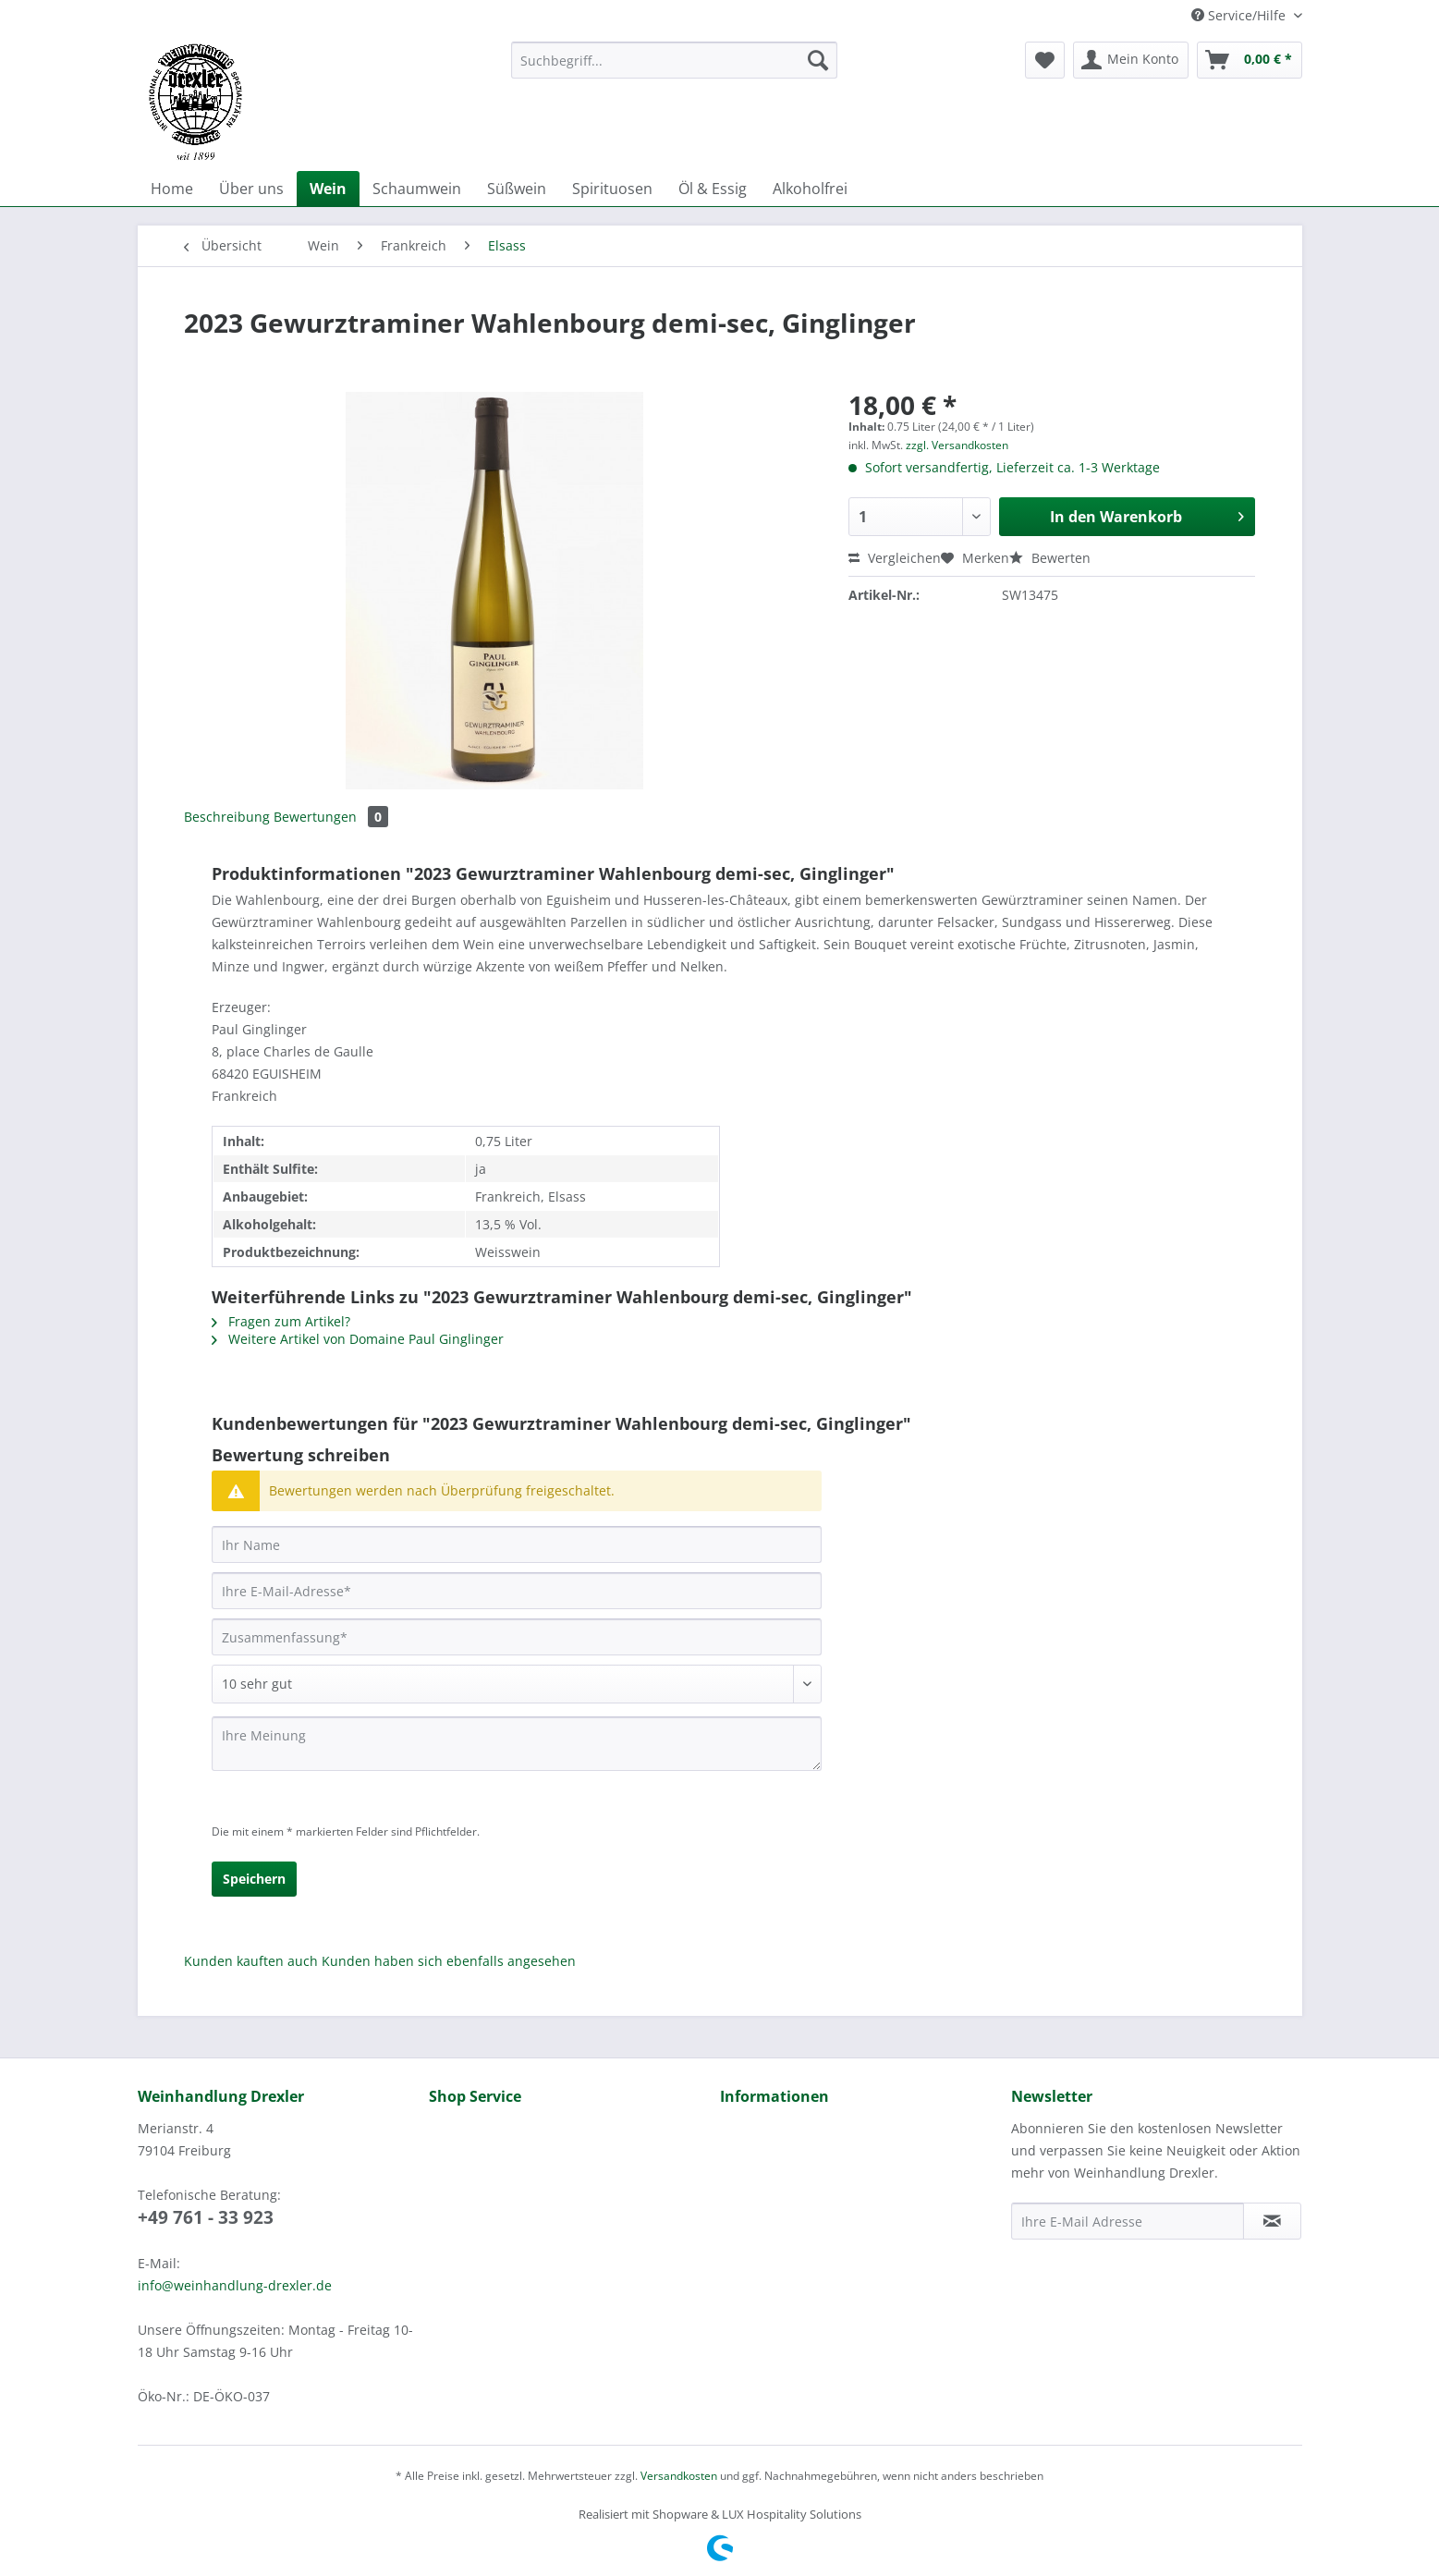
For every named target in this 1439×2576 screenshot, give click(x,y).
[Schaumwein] (417, 188)
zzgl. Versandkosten (957, 445)
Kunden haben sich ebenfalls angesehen (449, 1961)
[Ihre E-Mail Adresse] (1127, 2221)
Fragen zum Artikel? (281, 1321)
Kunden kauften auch (251, 1961)
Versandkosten (678, 2476)
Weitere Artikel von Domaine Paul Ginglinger (358, 1339)
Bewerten (1050, 558)
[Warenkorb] (1249, 60)
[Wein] (328, 188)
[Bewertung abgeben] (517, 1684)
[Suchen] (818, 60)
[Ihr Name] (517, 1544)
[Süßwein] (516, 188)
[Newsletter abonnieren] (1272, 2221)
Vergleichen (894, 558)
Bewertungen (331, 816)
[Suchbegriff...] (674, 60)
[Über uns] (251, 188)
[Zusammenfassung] (517, 1636)
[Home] (172, 188)
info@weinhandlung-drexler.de (235, 2285)
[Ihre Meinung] (517, 1743)
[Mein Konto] (1131, 60)
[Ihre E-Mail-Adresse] (517, 1590)
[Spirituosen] (612, 188)
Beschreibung (227, 816)
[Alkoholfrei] (810, 188)
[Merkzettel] (1045, 60)
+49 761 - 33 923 (206, 2217)
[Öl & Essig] (712, 188)
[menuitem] (674, 69)
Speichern (254, 1878)
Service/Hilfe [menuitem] (1240, 15)
